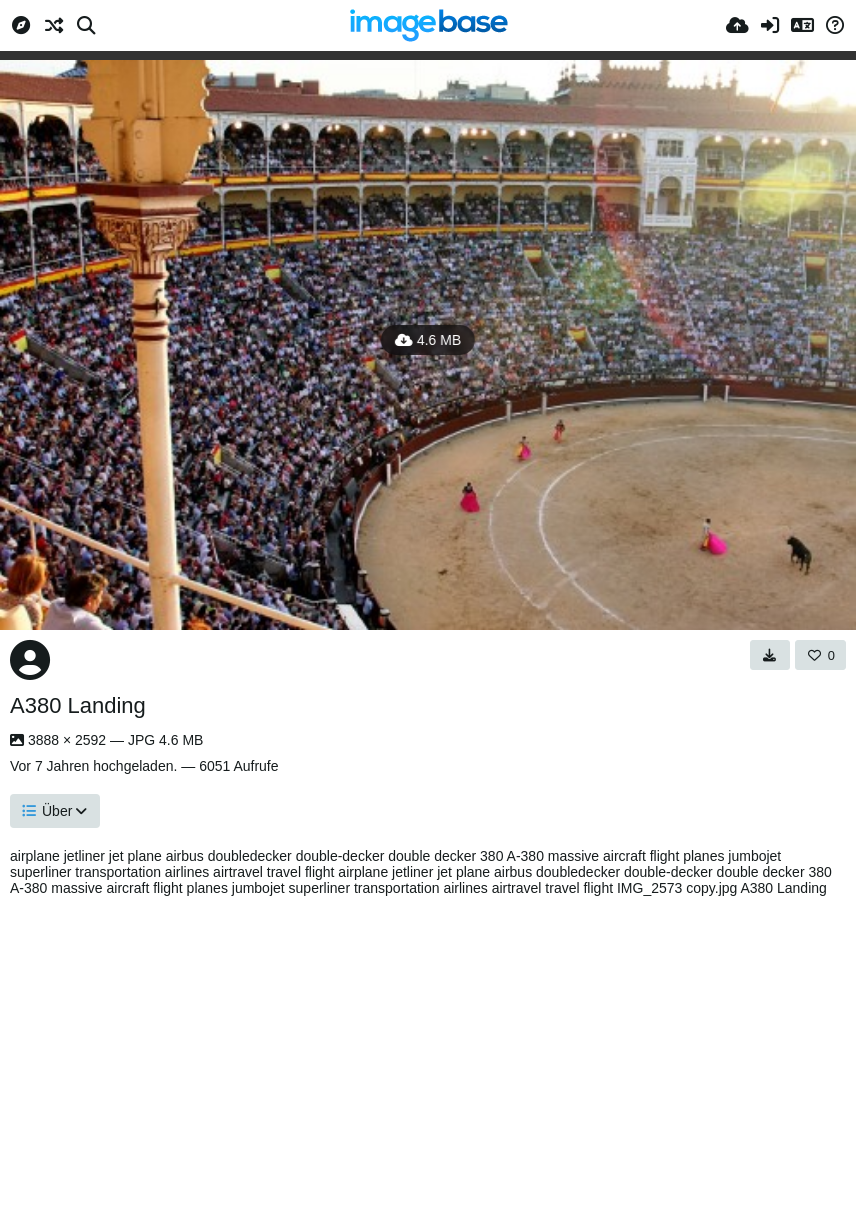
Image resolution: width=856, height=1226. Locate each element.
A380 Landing (78, 705)
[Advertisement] (428, 1056)
